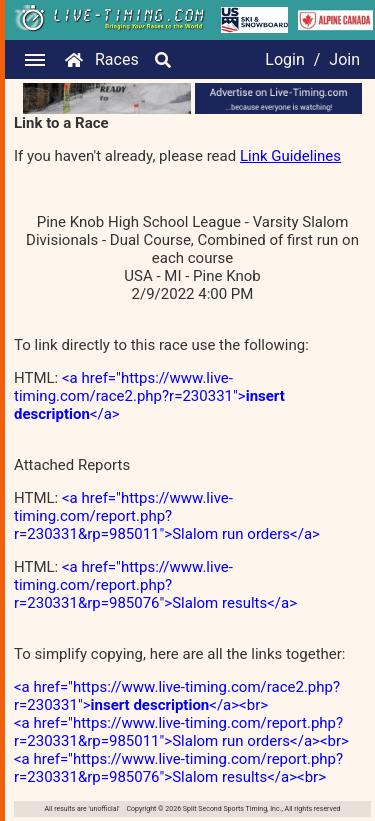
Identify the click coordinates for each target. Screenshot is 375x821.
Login (284, 59)
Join (344, 59)
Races (117, 59)
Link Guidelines (290, 156)
